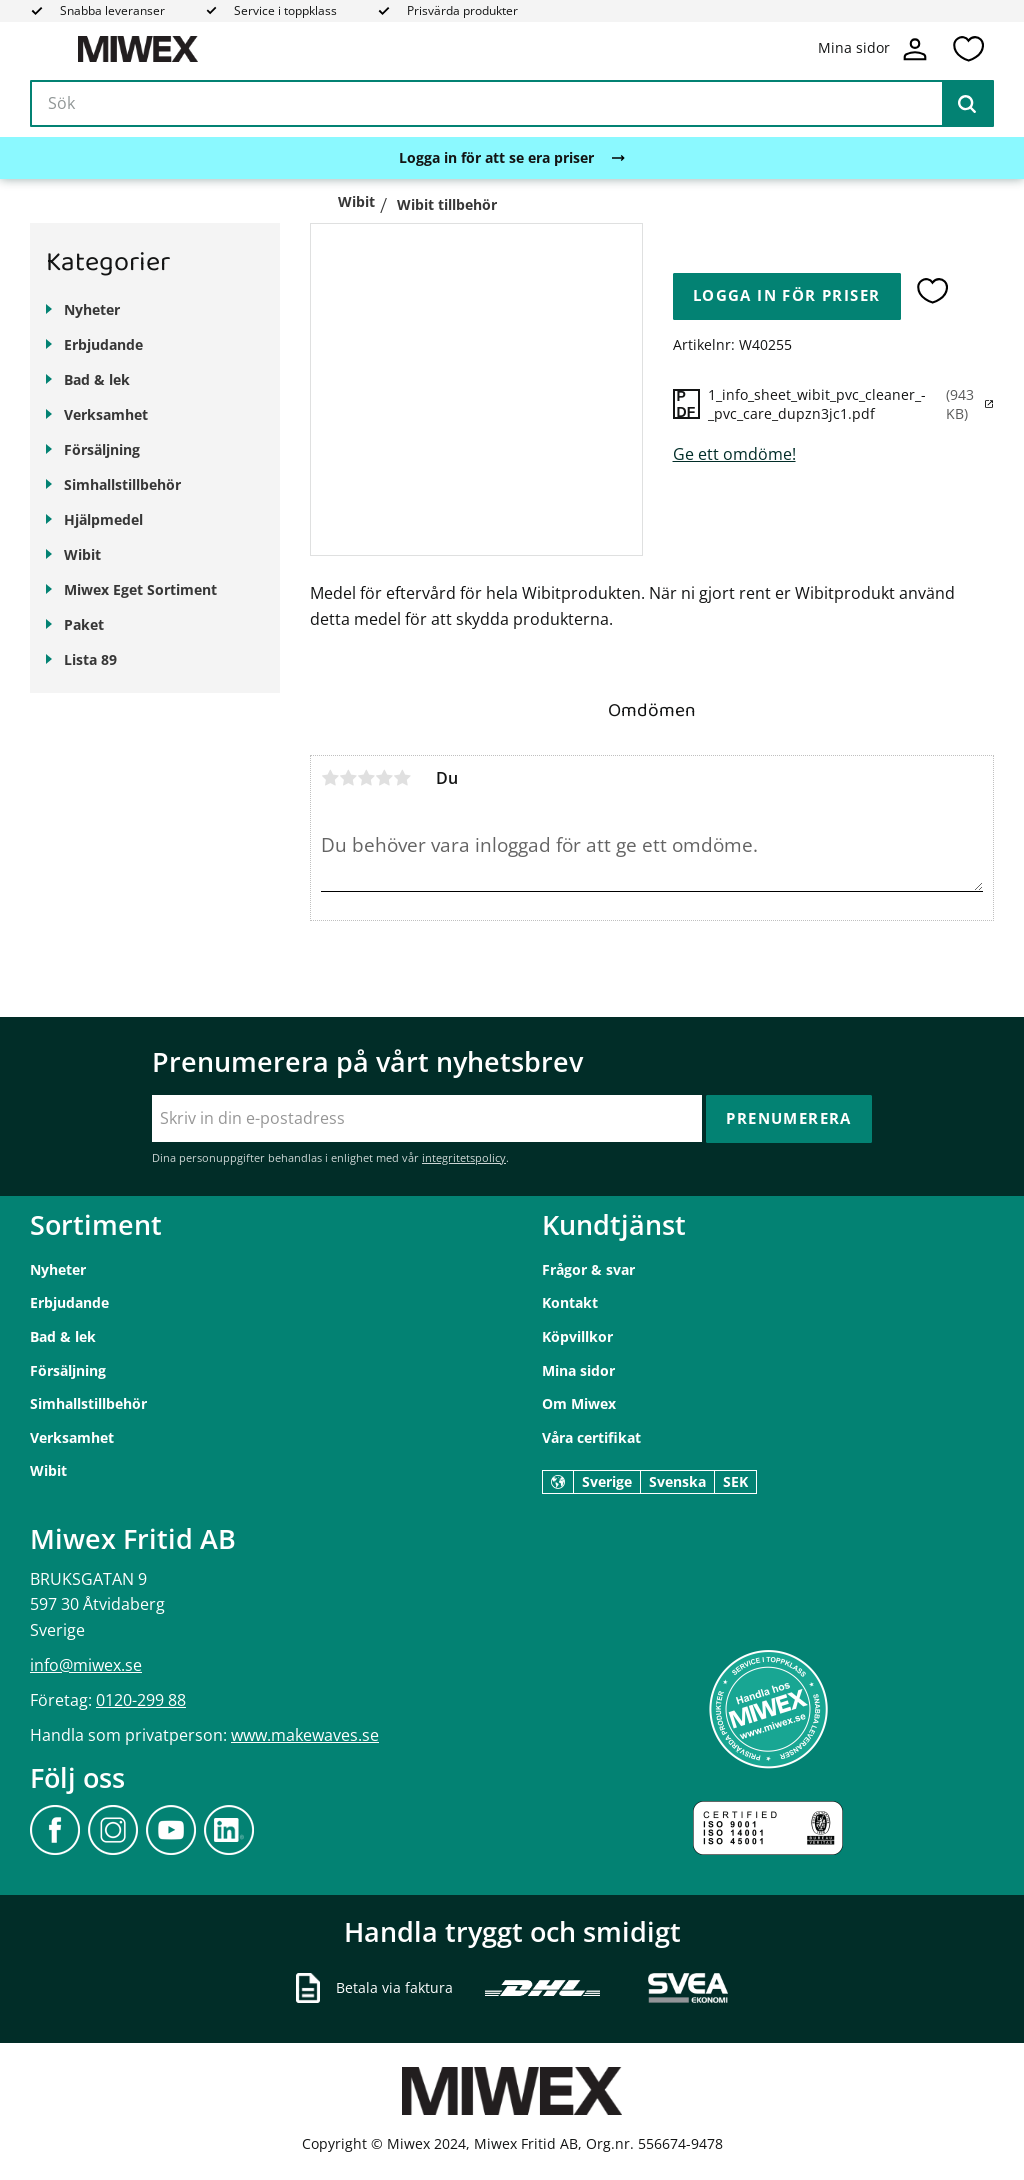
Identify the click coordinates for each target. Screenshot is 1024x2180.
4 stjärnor (384, 778)
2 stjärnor (348, 778)
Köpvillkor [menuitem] (577, 1336)
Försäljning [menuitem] (102, 449)
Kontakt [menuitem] (570, 1302)
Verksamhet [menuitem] (106, 414)
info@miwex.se (86, 1665)
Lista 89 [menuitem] (90, 659)
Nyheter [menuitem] (92, 309)
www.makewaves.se (305, 1735)
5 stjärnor (402, 778)
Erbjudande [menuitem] (103, 344)
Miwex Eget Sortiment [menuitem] (140, 589)
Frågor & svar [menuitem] (588, 1269)
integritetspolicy (464, 1157)
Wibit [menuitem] (82, 554)
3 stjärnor (366, 778)
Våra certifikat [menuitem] (591, 1437)
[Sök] (967, 104)
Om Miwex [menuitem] (579, 1403)
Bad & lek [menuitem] (97, 379)
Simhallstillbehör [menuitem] (122, 484)
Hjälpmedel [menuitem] (103, 519)
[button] (968, 49)
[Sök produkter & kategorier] (512, 104)
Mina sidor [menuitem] (578, 1370)
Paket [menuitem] (84, 624)
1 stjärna (330, 778)
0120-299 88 (141, 1700)
